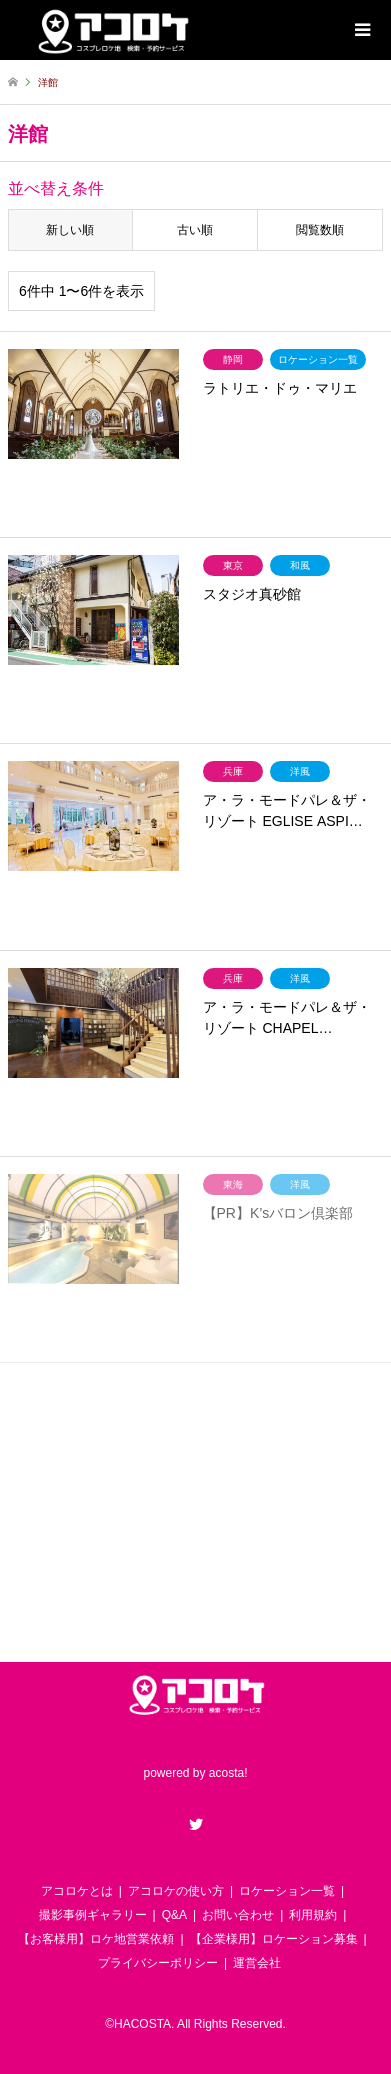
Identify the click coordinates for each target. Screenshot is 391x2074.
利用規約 (313, 1915)
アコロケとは (77, 1891)
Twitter (196, 1824)
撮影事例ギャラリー (93, 1915)
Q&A (174, 1915)
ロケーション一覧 (287, 1891)
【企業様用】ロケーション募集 (274, 1939)
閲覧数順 (320, 230)
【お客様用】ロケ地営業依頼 (96, 1939)
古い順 (195, 230)
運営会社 (257, 1963)
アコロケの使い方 (176, 1891)
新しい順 (70, 230)
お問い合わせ (238, 1915)
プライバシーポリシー (158, 1963)
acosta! (228, 1773)
